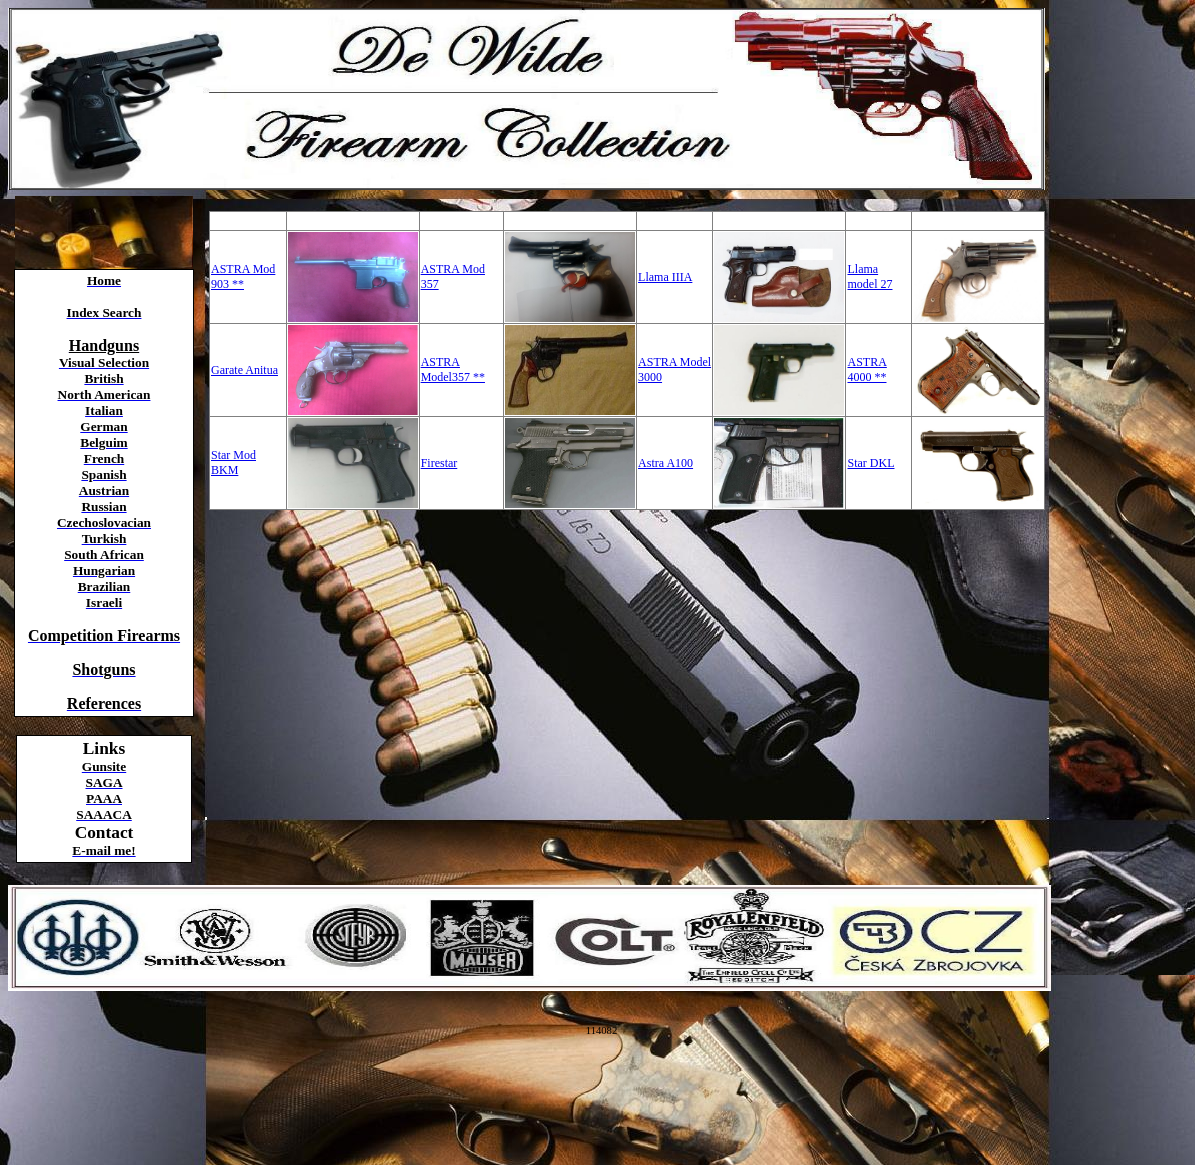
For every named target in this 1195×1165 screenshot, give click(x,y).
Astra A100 (665, 463)
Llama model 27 (869, 276)
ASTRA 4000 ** (866, 369)
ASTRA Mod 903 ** (243, 276)
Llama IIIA (665, 277)
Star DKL (870, 463)
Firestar (439, 463)
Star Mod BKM (233, 462)
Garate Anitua (244, 370)
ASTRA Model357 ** (453, 369)
